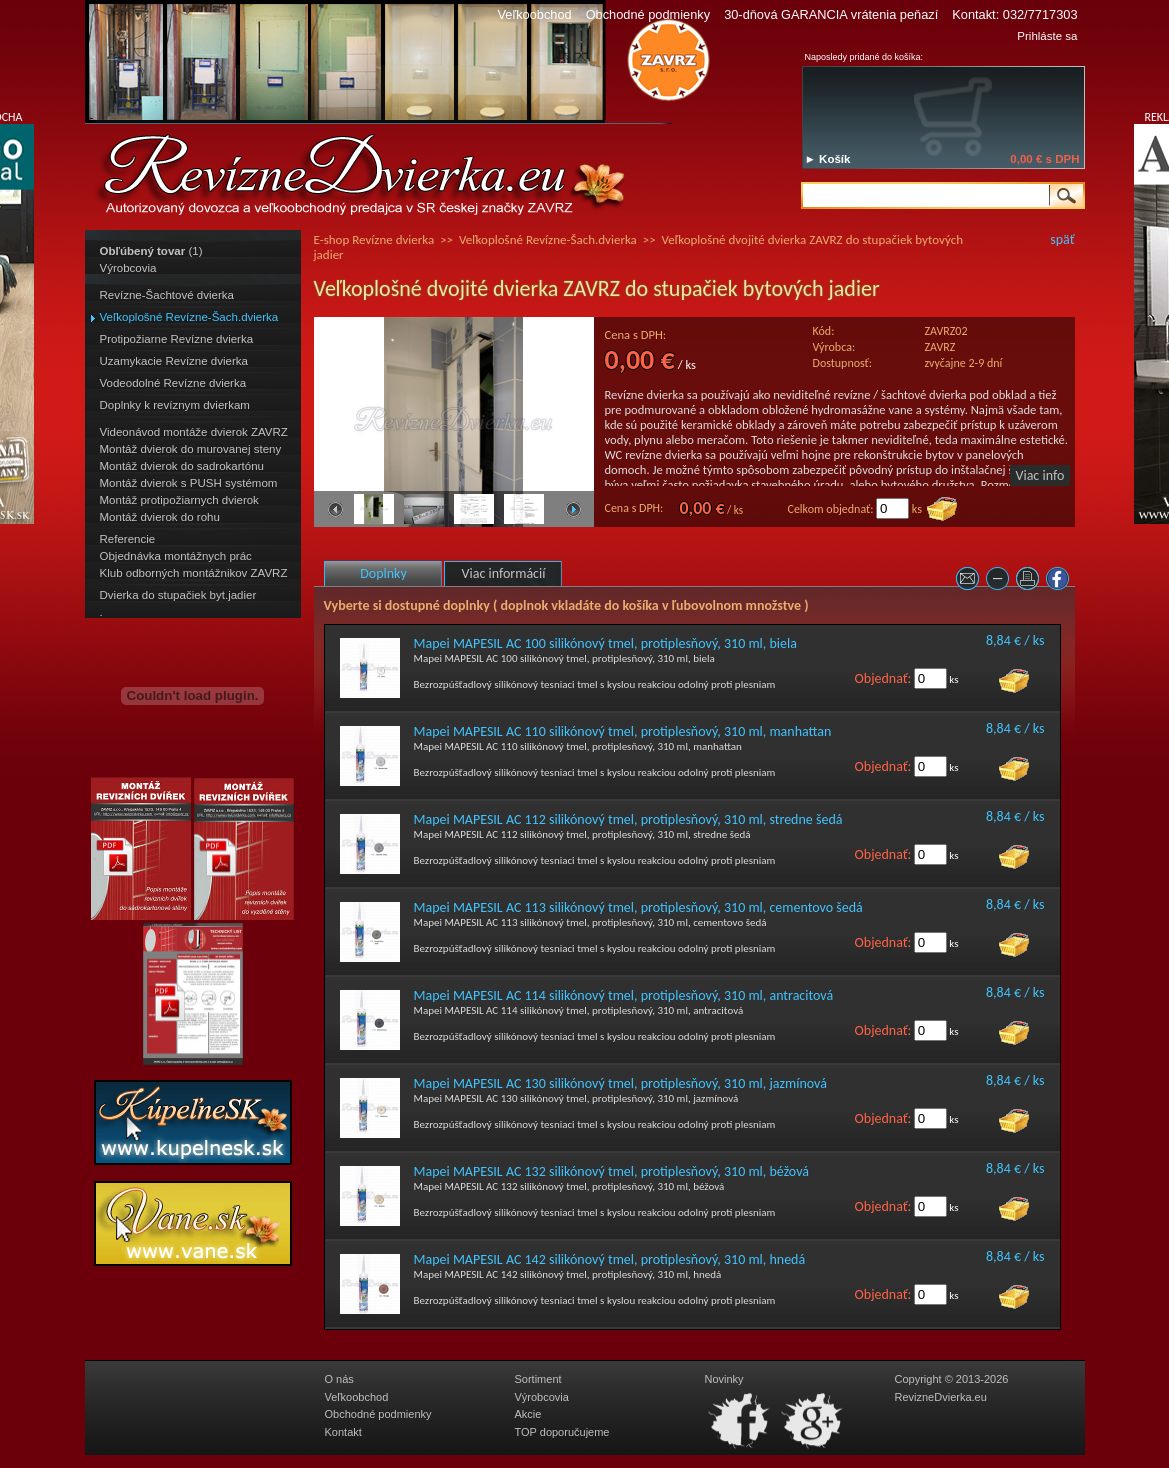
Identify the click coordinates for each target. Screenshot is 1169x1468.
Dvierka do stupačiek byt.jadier (178, 595)
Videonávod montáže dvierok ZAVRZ (194, 432)
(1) (151, 251)
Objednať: (883, 678)
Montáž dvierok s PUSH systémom (189, 483)
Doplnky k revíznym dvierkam (175, 405)
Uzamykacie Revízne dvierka (174, 361)
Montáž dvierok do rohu (160, 517)
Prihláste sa (1047, 36)
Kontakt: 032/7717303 (1014, 14)
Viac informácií (504, 573)
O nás (339, 1379)
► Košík (828, 159)
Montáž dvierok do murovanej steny (191, 449)
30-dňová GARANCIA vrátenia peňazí (831, 14)
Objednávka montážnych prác (176, 556)
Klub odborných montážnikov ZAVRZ (194, 573)
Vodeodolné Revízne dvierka (173, 383)
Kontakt (343, 1432)
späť (1062, 239)
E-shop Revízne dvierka (374, 239)
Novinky (724, 1379)
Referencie (128, 539)
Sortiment (538, 1379)
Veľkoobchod (534, 14)
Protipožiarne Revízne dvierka (177, 339)
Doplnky (383, 573)
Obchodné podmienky (648, 14)
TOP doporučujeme (562, 1432)
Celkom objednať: (831, 509)
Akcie (528, 1414)
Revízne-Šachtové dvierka (167, 295)
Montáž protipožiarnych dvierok (179, 500)
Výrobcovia (128, 268)
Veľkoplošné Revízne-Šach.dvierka (189, 317)
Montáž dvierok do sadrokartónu (182, 466)
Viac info (1040, 475)
